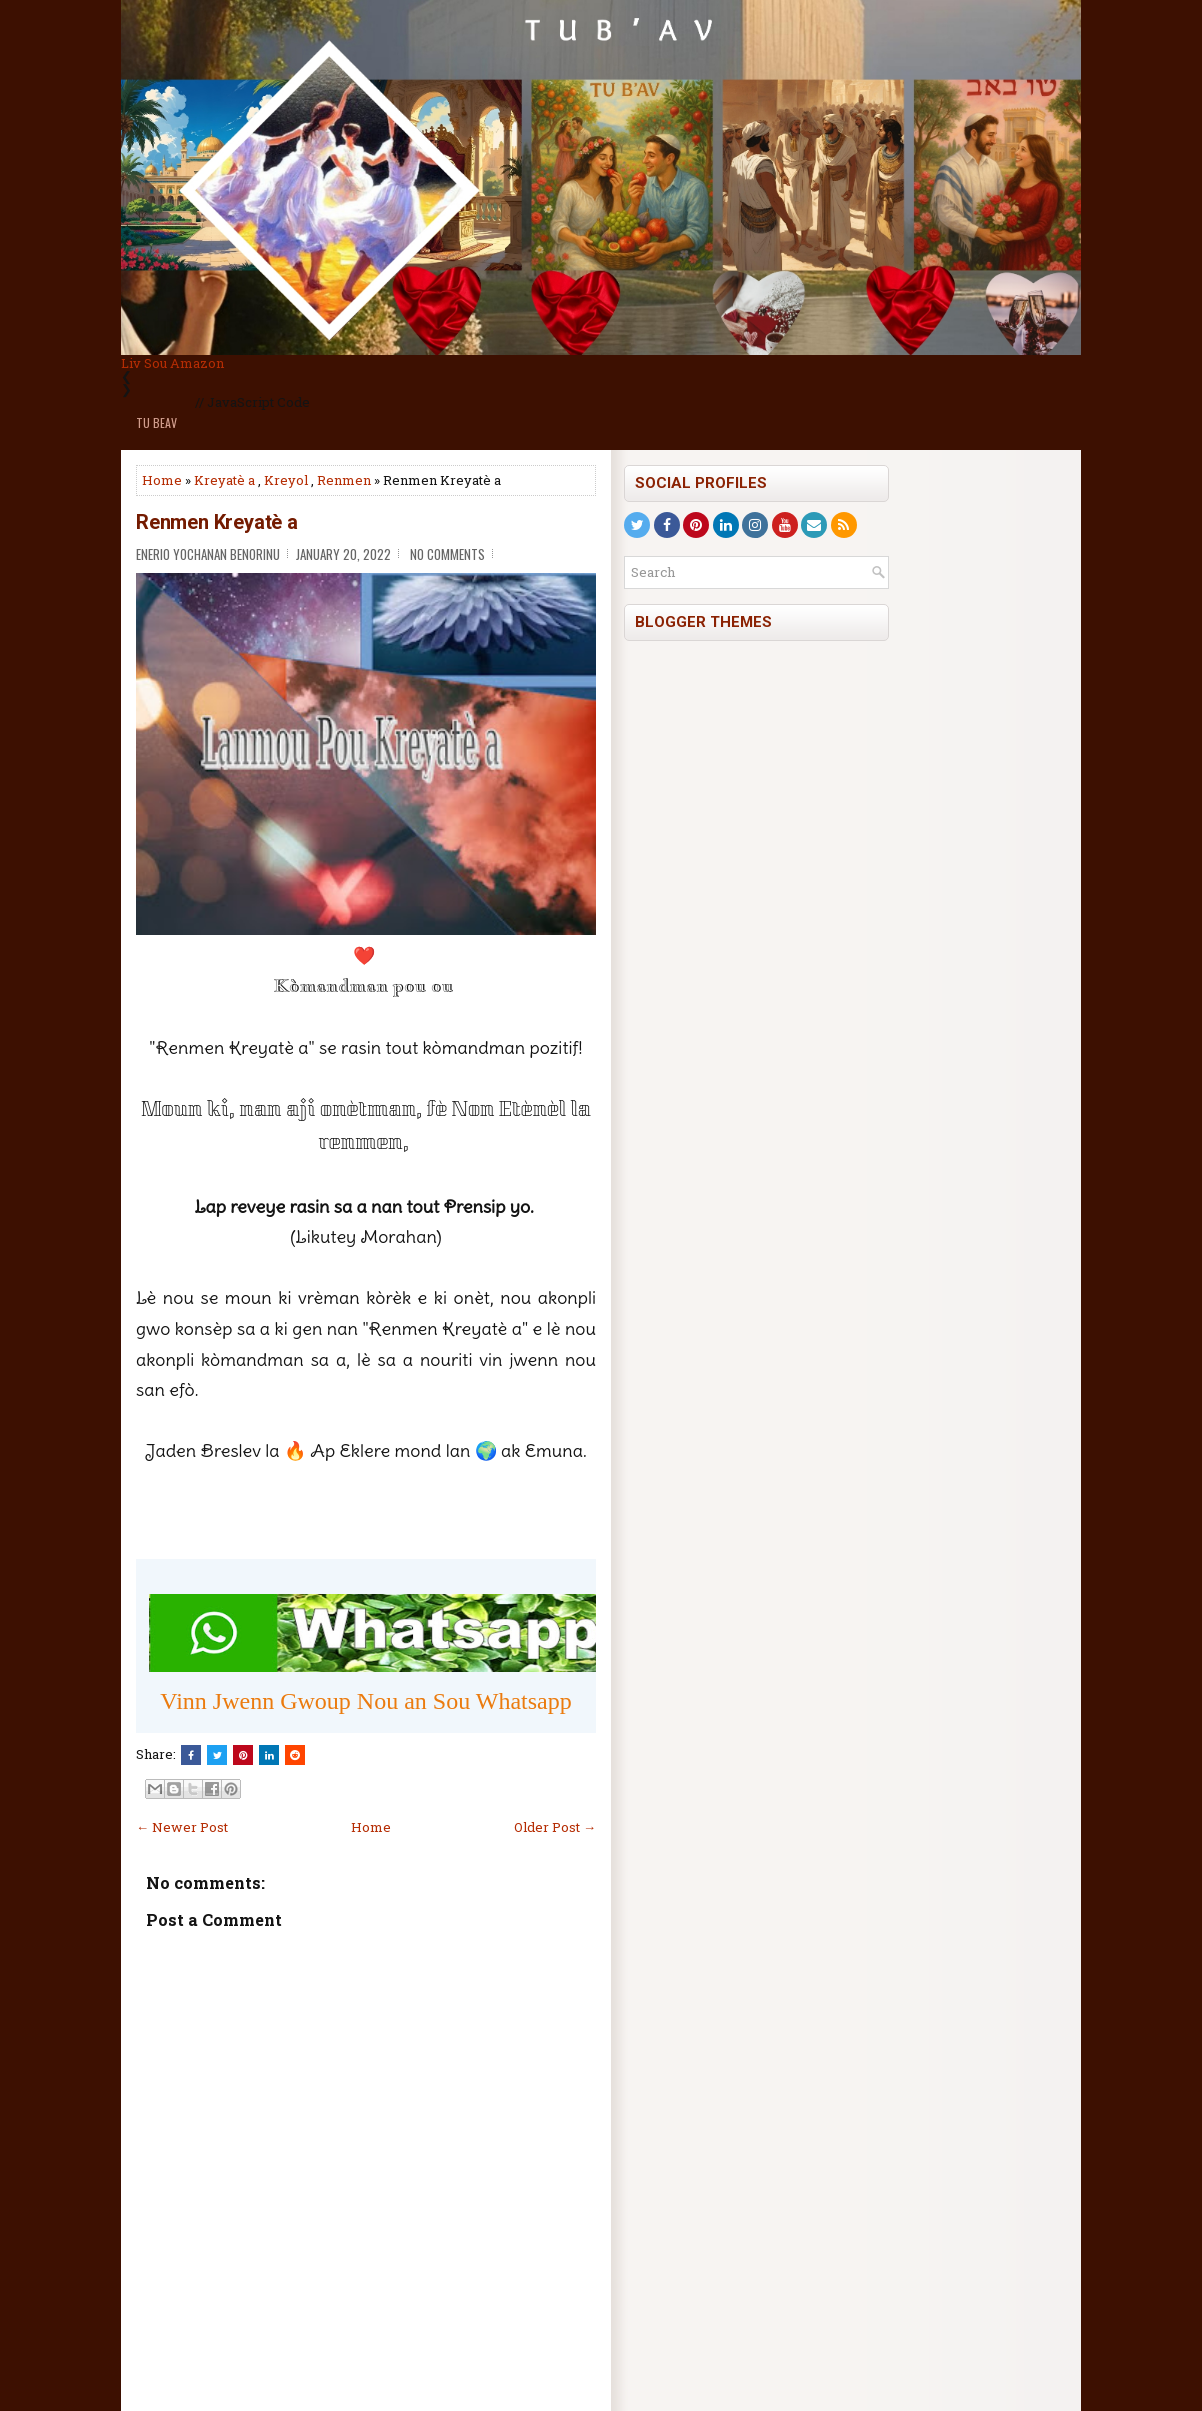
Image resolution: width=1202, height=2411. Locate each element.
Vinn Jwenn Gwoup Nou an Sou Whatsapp (365, 1701)
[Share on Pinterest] (243, 1755)
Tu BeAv (156, 422)
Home (162, 480)
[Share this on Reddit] (295, 1755)
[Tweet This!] (217, 1755)
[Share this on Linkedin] (269, 1755)
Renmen (344, 480)
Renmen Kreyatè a (217, 522)
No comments (447, 554)
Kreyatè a (224, 480)
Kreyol (286, 480)
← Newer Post (182, 1827)
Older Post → (555, 1827)
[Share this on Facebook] (191, 1755)
